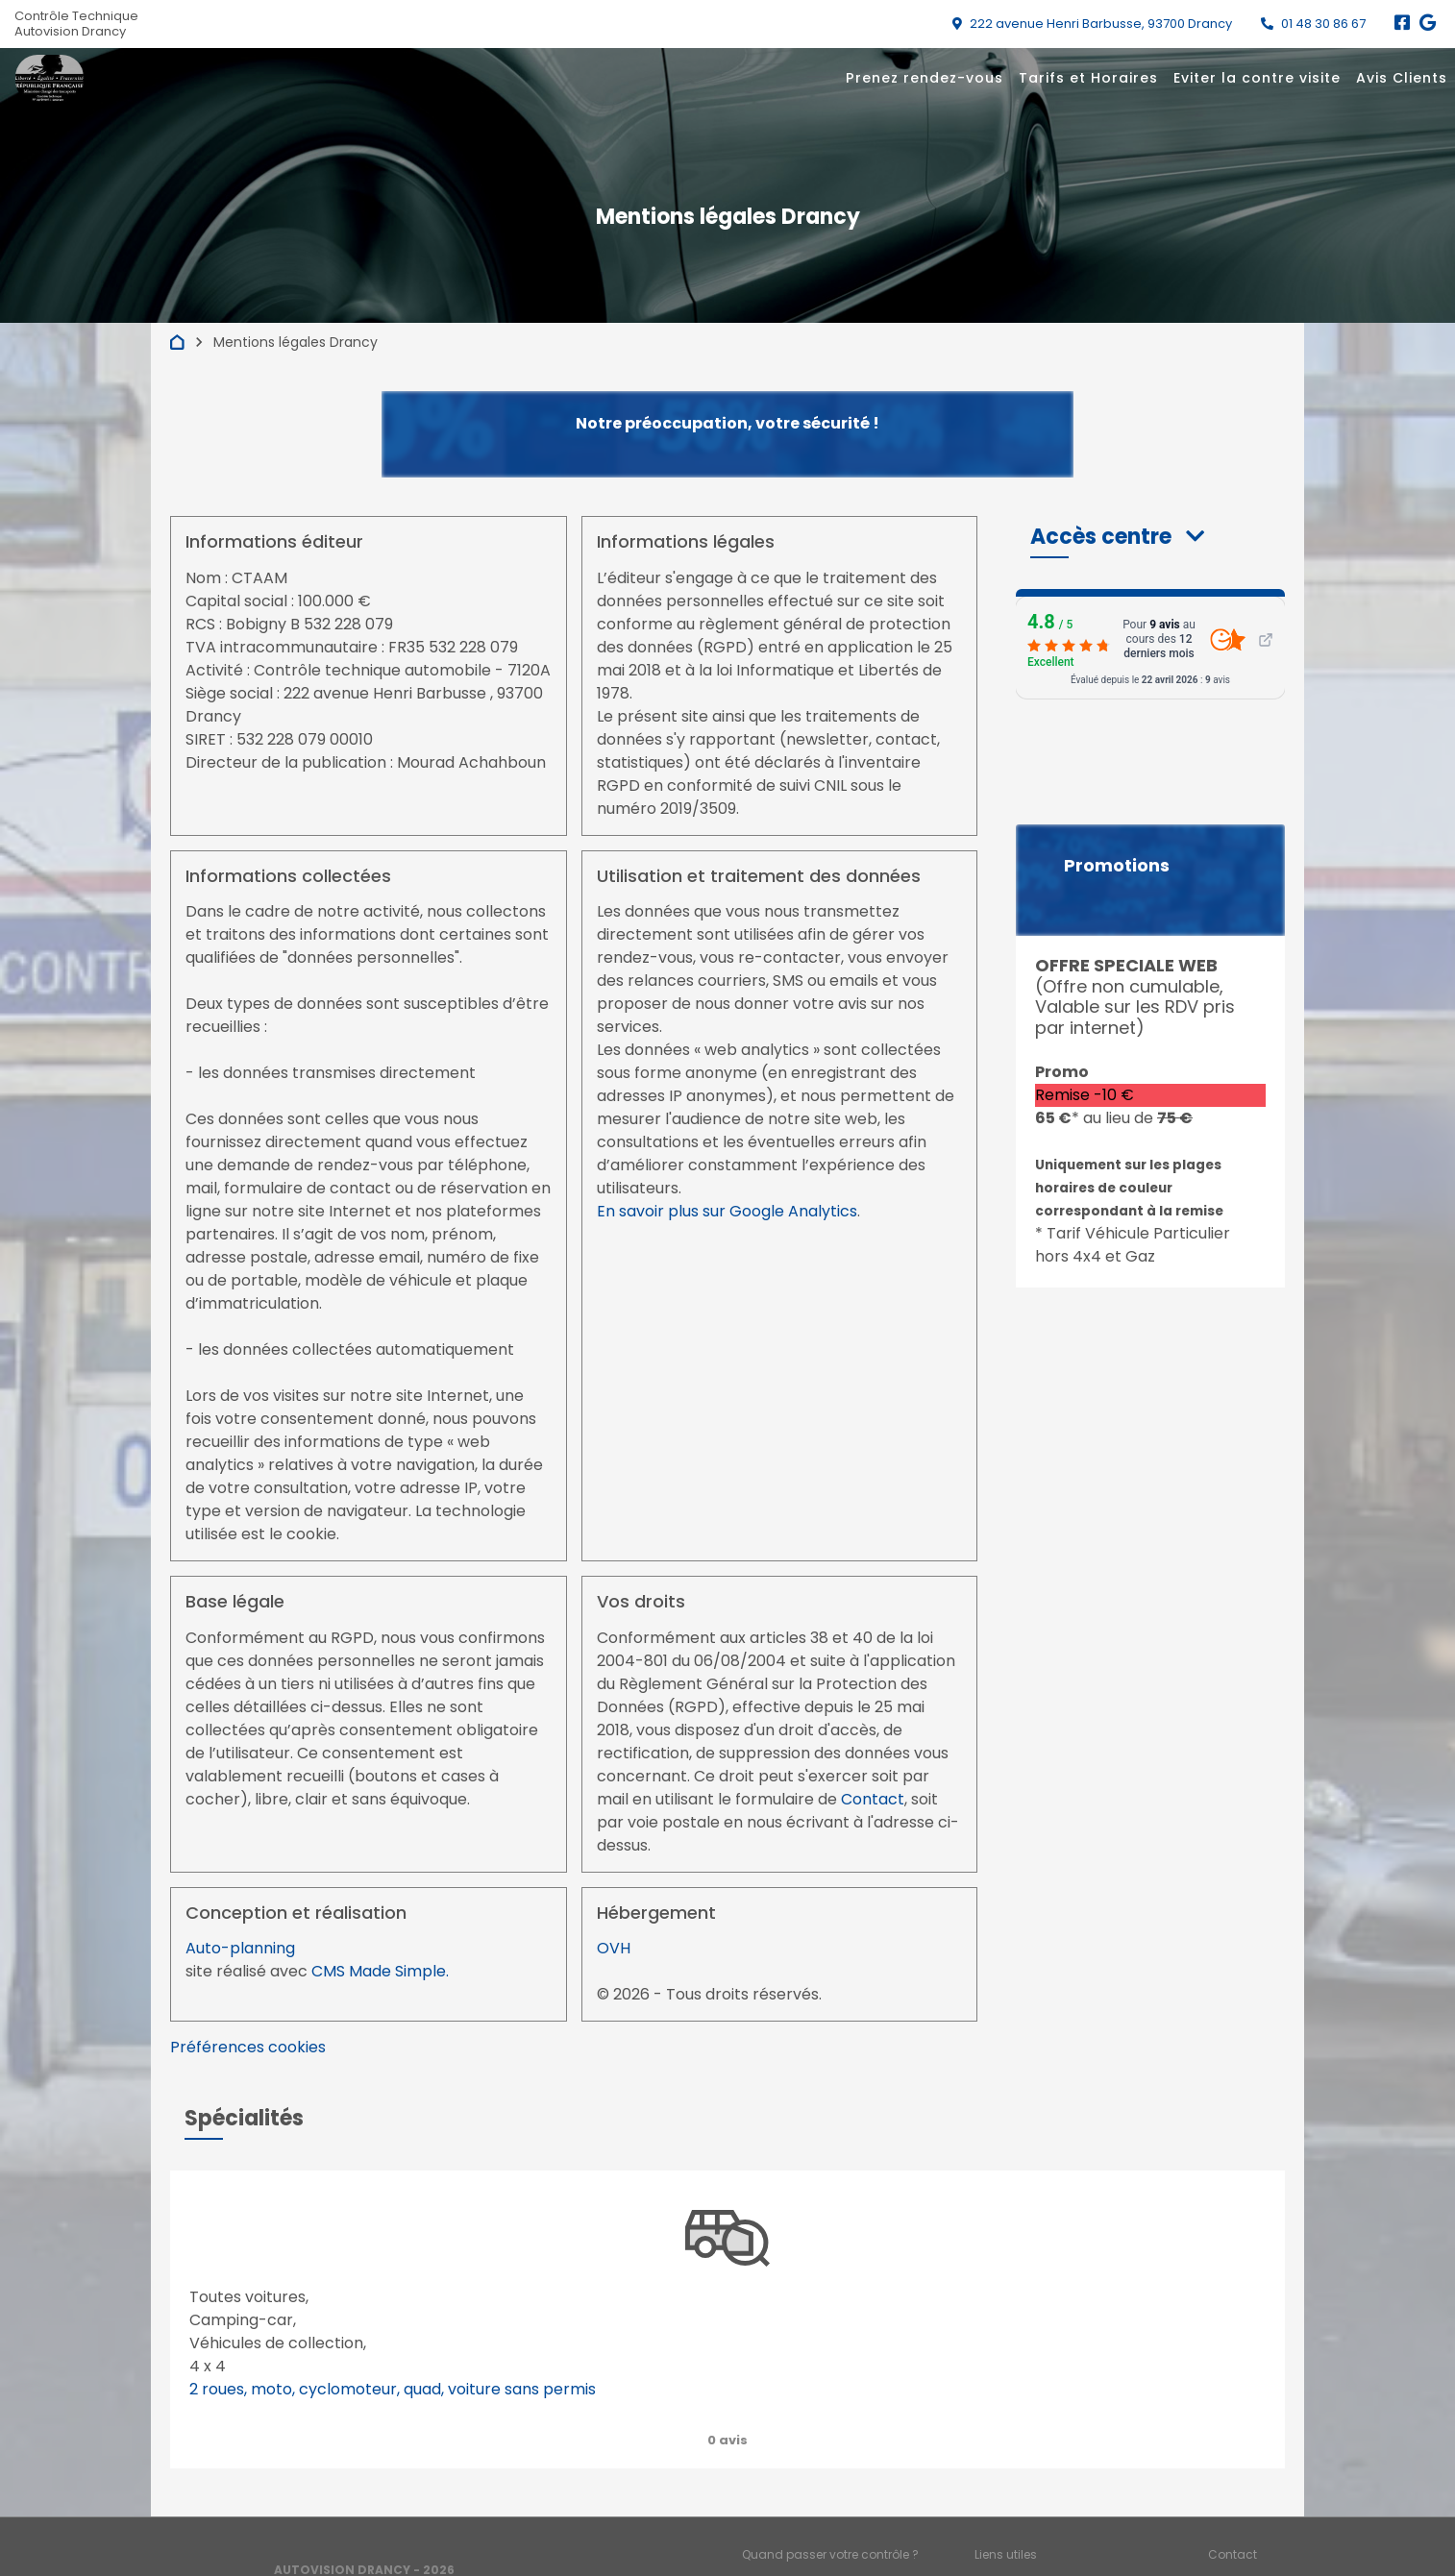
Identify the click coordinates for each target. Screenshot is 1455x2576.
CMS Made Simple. (380, 1971)
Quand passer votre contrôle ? (830, 2506)
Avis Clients (1401, 77)
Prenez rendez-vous (924, 77)
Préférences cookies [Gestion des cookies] (1265, 2538)
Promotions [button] (1117, 865)
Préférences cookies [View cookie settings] (248, 2047)
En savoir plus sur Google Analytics (727, 1211)
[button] (1117, 537)
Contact (872, 1799)
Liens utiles (1005, 2506)
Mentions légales (791, 2538)
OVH (613, 1948)
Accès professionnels (1036, 2538)
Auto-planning (240, 1948)
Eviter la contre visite (1257, 77)
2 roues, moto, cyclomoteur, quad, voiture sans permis (392, 2389)
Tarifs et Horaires (1088, 77)
